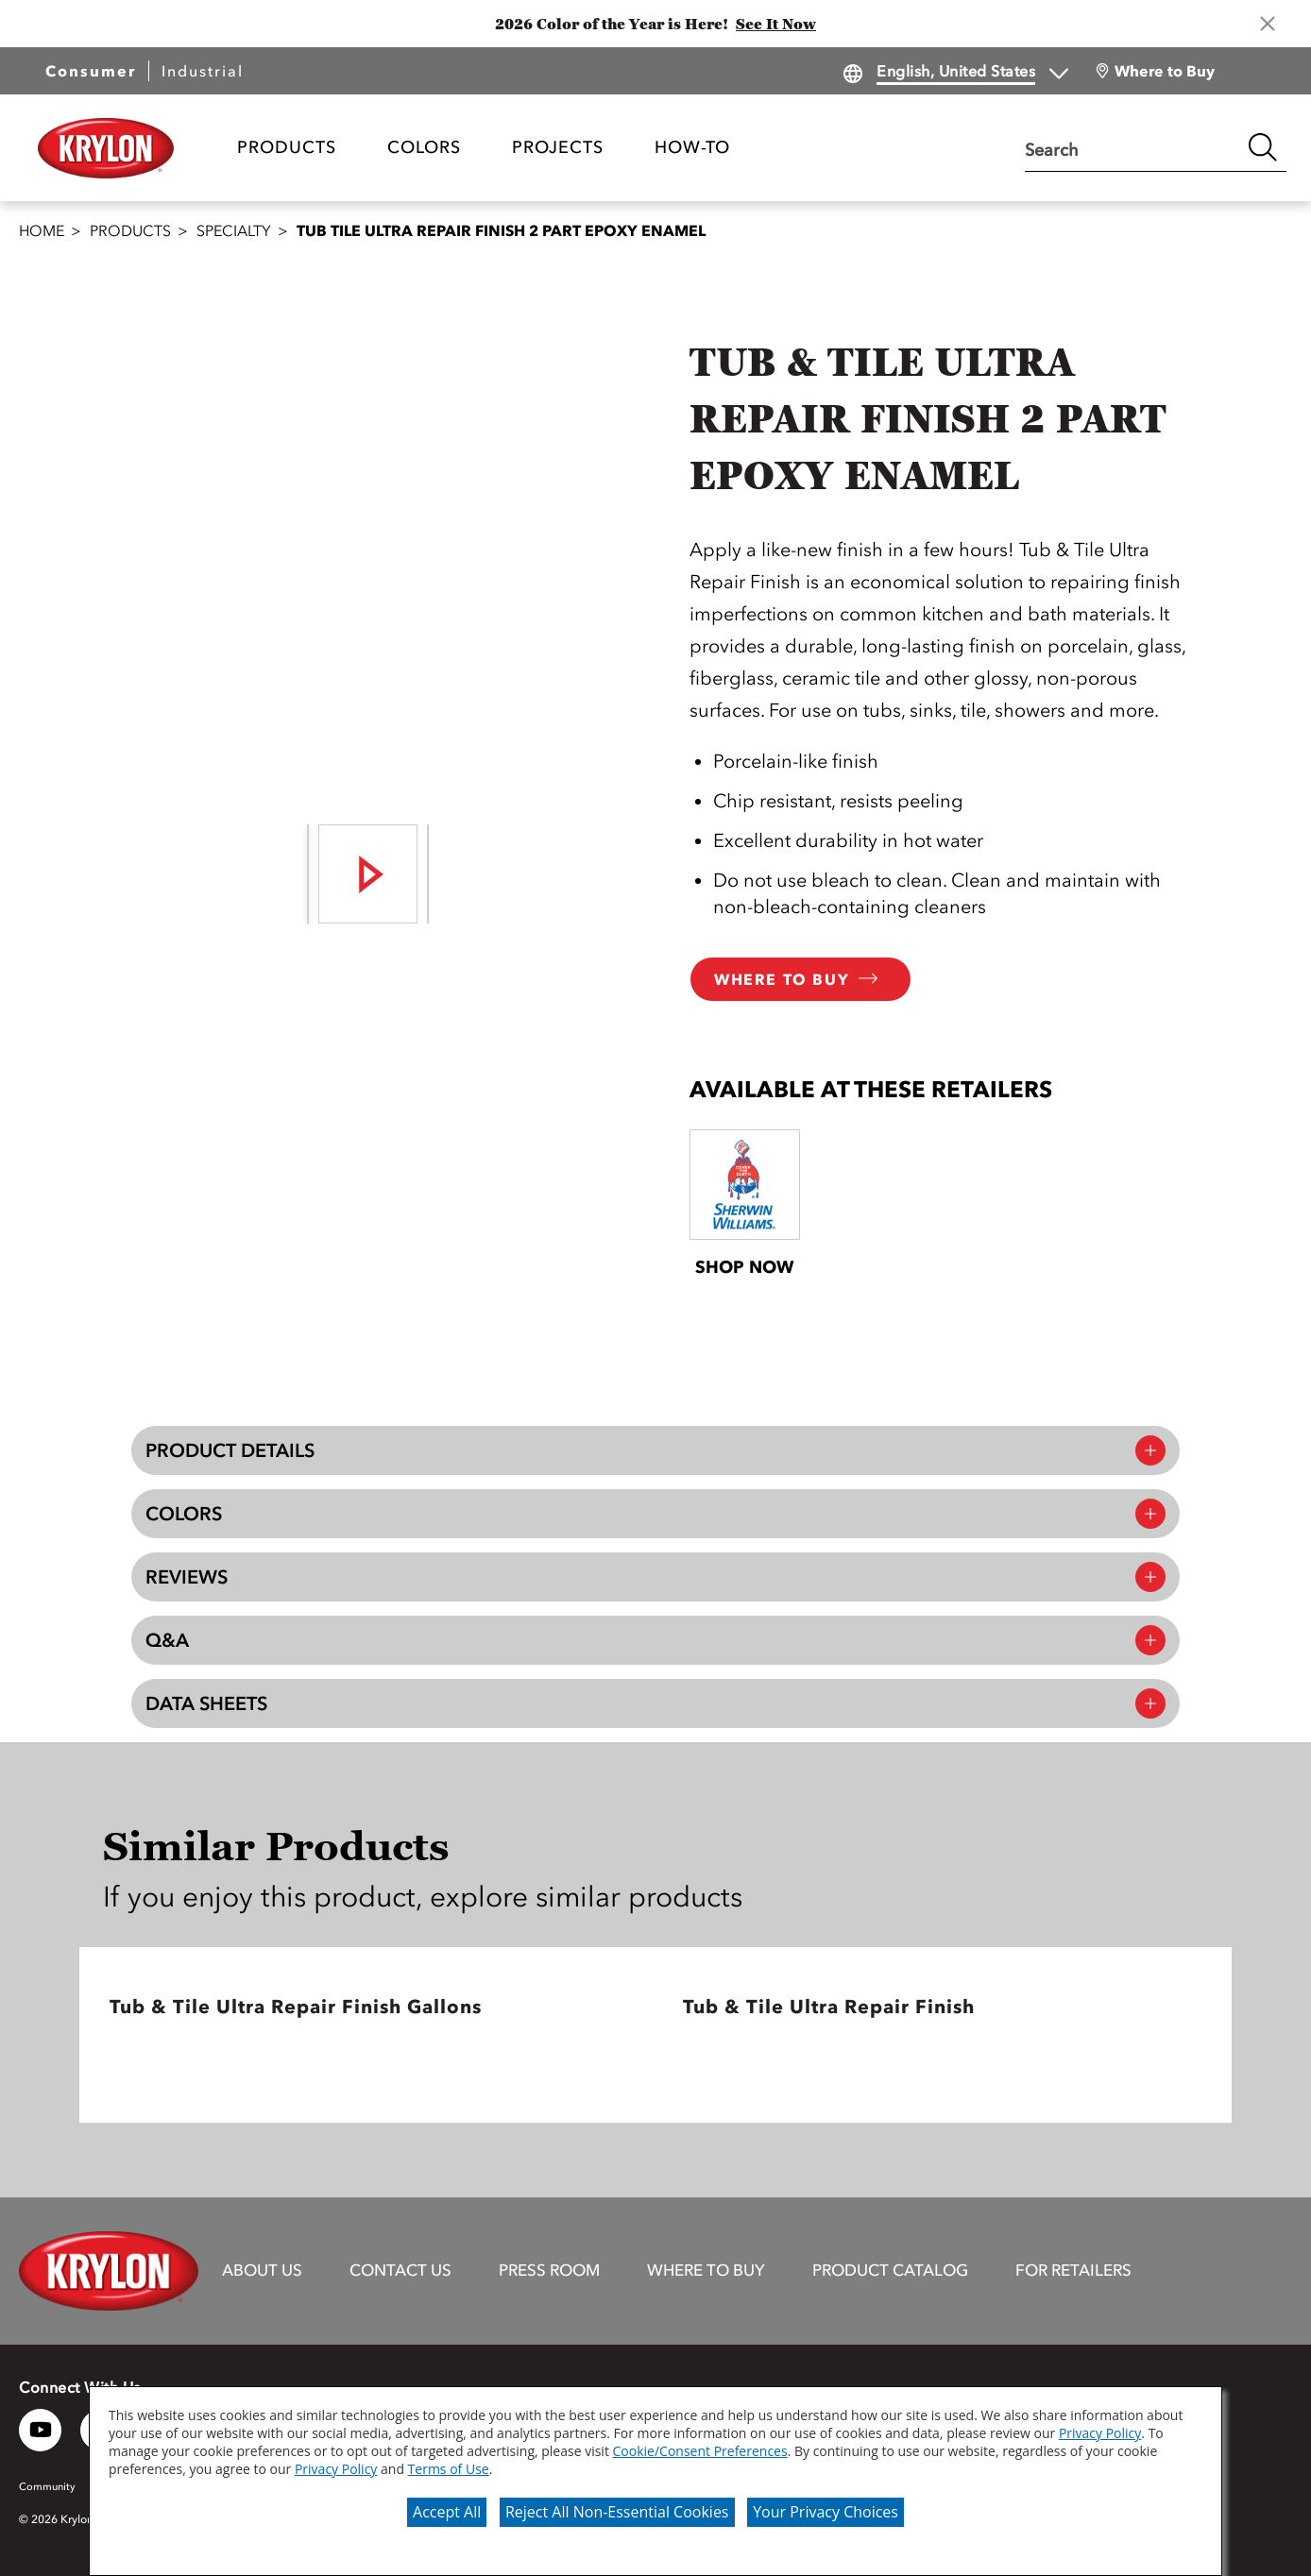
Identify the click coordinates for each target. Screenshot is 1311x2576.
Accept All (447, 2511)
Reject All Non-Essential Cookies (617, 2511)
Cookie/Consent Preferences (700, 2451)
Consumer (90, 70)
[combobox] (1132, 147)
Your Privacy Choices (825, 2511)
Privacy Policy (1100, 2433)
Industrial (203, 70)
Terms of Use (448, 2469)
